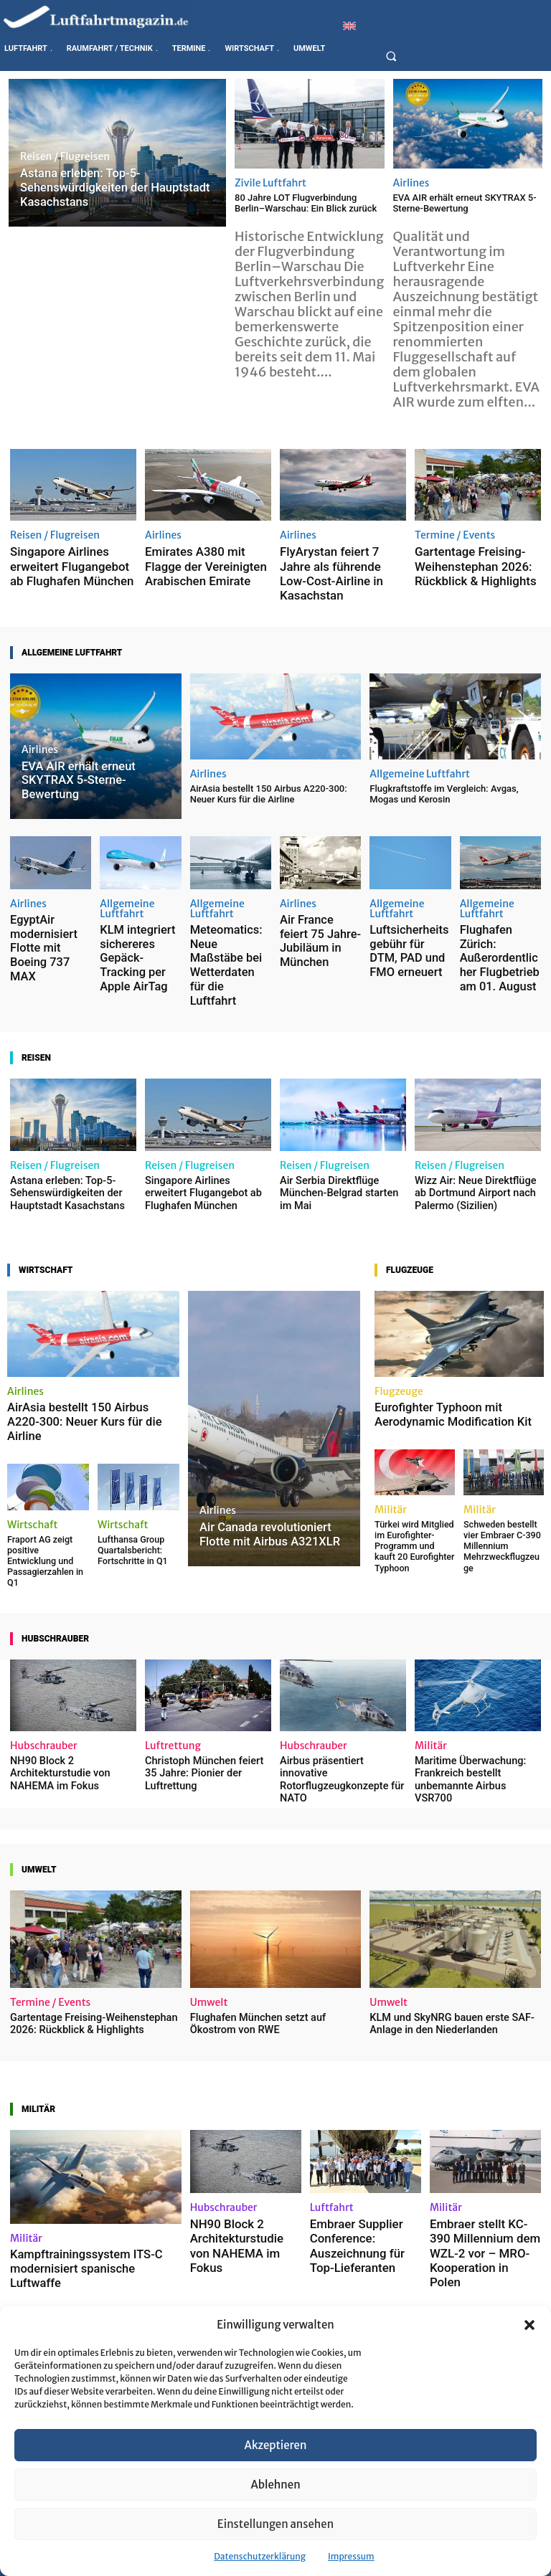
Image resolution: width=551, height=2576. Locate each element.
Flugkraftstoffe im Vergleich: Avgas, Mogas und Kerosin (443, 769)
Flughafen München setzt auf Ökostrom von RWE (272, 1906)
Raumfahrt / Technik (194, 2291)
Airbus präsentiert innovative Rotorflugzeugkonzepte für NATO (340, 1670)
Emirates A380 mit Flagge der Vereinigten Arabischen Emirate (206, 560)
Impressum (351, 2556)
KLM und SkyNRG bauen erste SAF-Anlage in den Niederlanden (443, 1906)
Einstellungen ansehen (275, 2524)
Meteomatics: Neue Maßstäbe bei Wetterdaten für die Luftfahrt (224, 918)
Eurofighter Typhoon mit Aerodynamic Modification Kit (446, 1338)
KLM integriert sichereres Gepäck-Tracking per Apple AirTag (134, 918)
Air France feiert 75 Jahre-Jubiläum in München (313, 903)
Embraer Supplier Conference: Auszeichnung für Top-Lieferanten (357, 2119)
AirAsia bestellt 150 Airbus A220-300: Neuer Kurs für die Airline (268, 769)
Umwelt (209, 1885)
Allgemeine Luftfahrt (419, 749)
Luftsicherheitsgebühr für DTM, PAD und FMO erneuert (410, 913)
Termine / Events (455, 535)
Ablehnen (275, 2484)
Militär (391, 1431)
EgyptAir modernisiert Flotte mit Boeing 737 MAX (48, 903)
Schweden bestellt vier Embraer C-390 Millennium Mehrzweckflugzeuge (503, 1460)
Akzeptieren (276, 2445)
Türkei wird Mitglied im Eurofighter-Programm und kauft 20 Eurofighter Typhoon (411, 1464)
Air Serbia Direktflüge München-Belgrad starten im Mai (339, 1119)
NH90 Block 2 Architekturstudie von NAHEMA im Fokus (55, 1670)
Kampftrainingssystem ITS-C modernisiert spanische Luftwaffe (91, 2141)
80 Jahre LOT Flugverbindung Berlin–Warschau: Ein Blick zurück (306, 203)
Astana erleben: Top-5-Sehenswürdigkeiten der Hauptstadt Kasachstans (61, 1119)
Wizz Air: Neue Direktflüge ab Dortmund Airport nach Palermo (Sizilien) (475, 1119)
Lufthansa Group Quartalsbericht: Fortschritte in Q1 (128, 1455)
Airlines (411, 183)
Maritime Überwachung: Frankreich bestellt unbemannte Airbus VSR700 (473, 1670)
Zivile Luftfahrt (270, 183)
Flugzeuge (399, 1316)
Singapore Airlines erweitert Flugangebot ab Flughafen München (68, 560)
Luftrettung (173, 1645)
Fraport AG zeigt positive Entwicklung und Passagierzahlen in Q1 (44, 1460)
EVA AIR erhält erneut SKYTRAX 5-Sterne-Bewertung (465, 203)
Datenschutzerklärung (260, 2556)
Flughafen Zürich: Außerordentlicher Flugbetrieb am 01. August (493, 918)
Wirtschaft (32, 1431)
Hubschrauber (43, 1645)
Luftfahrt (332, 2088)
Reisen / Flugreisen (65, 161)
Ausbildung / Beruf (54, 2291)
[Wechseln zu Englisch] (349, 25)
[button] (529, 2325)
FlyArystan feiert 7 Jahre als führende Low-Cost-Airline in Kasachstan (339, 560)
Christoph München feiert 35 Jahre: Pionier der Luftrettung (206, 1665)
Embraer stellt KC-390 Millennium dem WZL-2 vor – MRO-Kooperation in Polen (484, 2119)
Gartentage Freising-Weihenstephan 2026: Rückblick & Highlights (462, 560)
